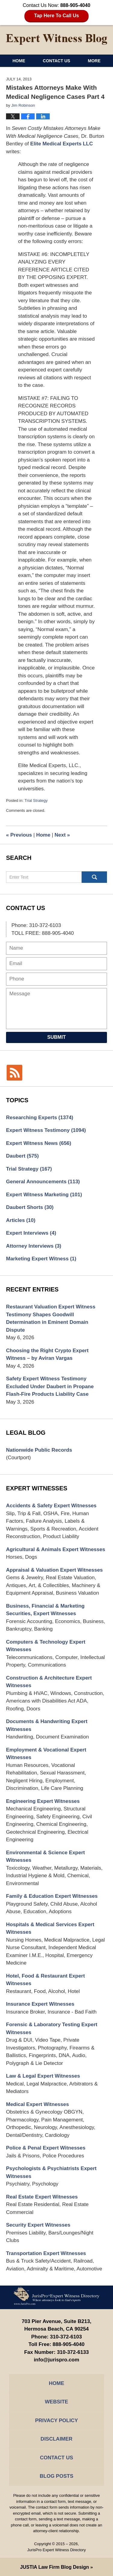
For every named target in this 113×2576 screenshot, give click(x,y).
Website (56, 2402)
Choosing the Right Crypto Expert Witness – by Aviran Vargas (47, 1354)
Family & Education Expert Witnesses (52, 1896)
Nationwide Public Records (39, 1450)
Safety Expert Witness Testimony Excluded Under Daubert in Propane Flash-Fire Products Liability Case (50, 1386)
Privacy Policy (56, 2420)
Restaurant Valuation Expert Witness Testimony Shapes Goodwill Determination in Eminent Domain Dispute (50, 1318)
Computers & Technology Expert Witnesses (45, 1646)
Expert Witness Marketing (44, 1194)
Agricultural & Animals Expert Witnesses (55, 1549)
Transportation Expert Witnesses (46, 2253)
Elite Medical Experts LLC (61, 144)
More (94, 60)
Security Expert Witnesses (38, 2225)
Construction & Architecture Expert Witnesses (49, 1682)
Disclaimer (57, 2439)
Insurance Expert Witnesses (40, 2004)
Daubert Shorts (30, 1207)
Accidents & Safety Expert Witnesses (51, 1505)
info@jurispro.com (56, 2360)
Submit (56, 1037)
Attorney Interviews (33, 1246)
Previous (19, 835)
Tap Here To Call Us (56, 15)
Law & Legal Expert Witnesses (43, 2076)
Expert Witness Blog (57, 39)
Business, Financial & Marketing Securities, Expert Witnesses (45, 1610)
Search (94, 877)
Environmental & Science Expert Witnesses (45, 1856)
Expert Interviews (31, 1233)
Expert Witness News (38, 1143)
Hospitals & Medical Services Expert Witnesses (50, 1928)
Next (62, 835)
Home (18, 60)
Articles (20, 1220)
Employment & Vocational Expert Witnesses (46, 1754)
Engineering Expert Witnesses (43, 1801)
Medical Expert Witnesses (37, 2104)
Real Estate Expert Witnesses (42, 2197)
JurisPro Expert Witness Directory (56, 2550)
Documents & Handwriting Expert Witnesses (46, 1725)
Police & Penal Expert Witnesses (45, 2148)
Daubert (22, 1156)
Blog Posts (56, 2476)
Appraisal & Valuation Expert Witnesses (54, 1570)
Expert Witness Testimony (46, 1130)
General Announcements (43, 1181)
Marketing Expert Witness (41, 1259)
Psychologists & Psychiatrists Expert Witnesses (51, 2172)
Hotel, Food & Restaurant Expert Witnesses (45, 1980)
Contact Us (56, 60)
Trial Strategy (36, 800)
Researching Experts (39, 1117)
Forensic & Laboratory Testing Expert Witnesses (51, 2028)
